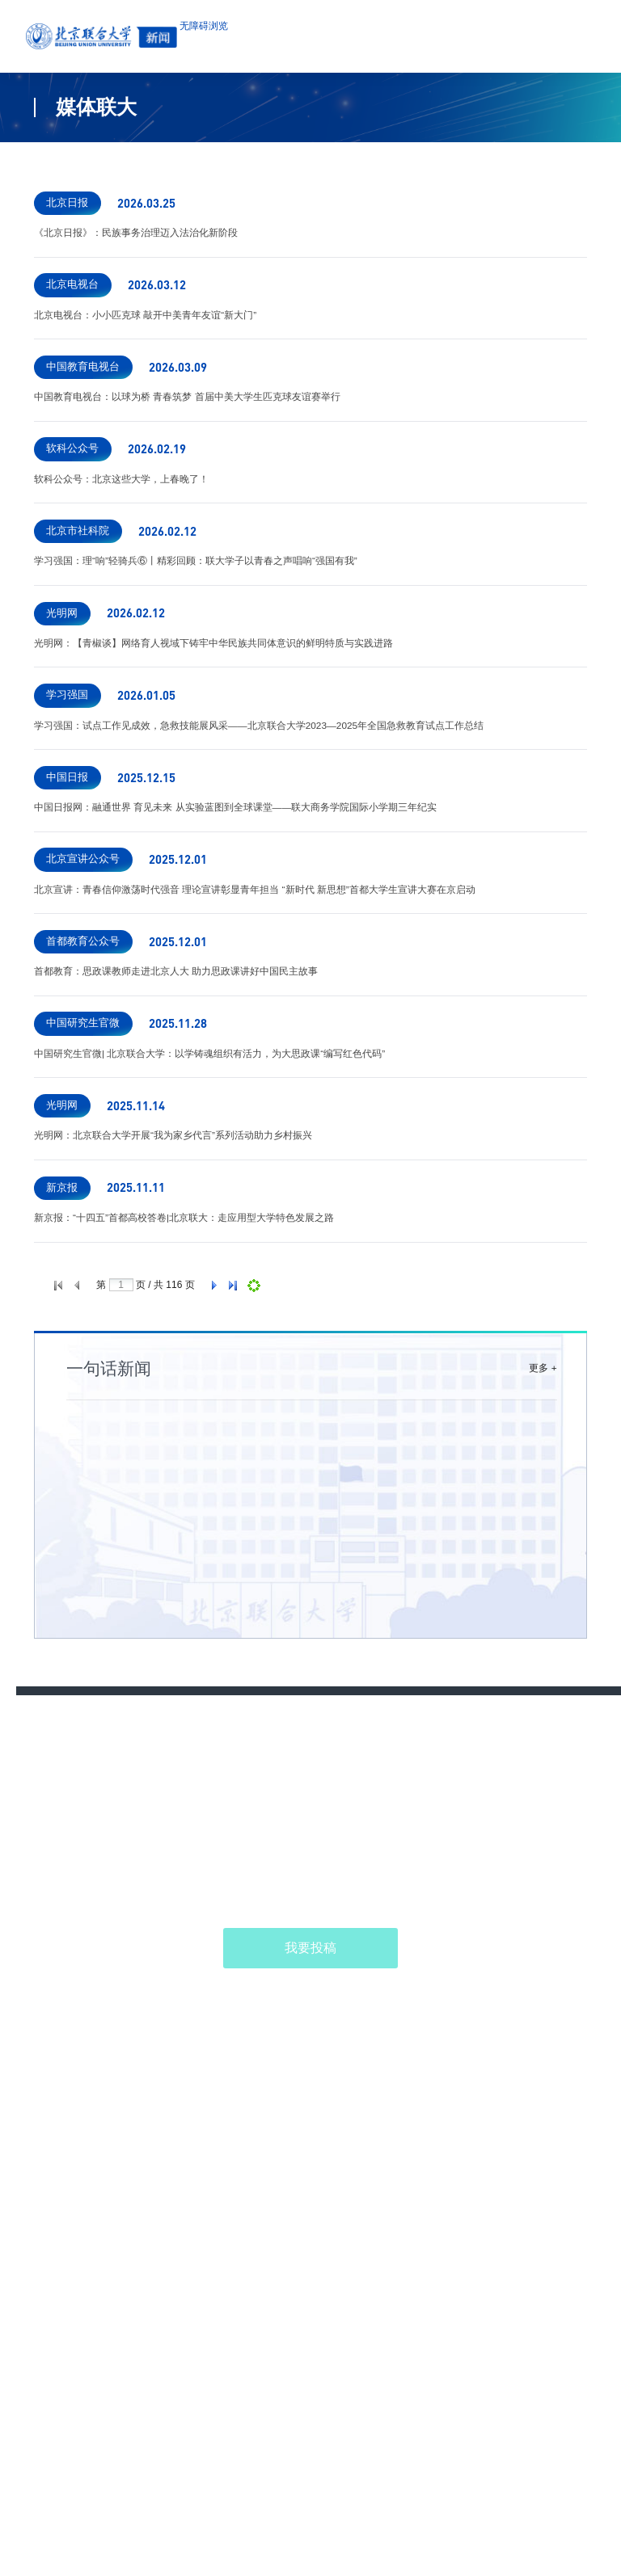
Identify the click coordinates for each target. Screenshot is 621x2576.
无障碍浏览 (289, 37)
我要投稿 (310, 2269)
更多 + (537, 1681)
